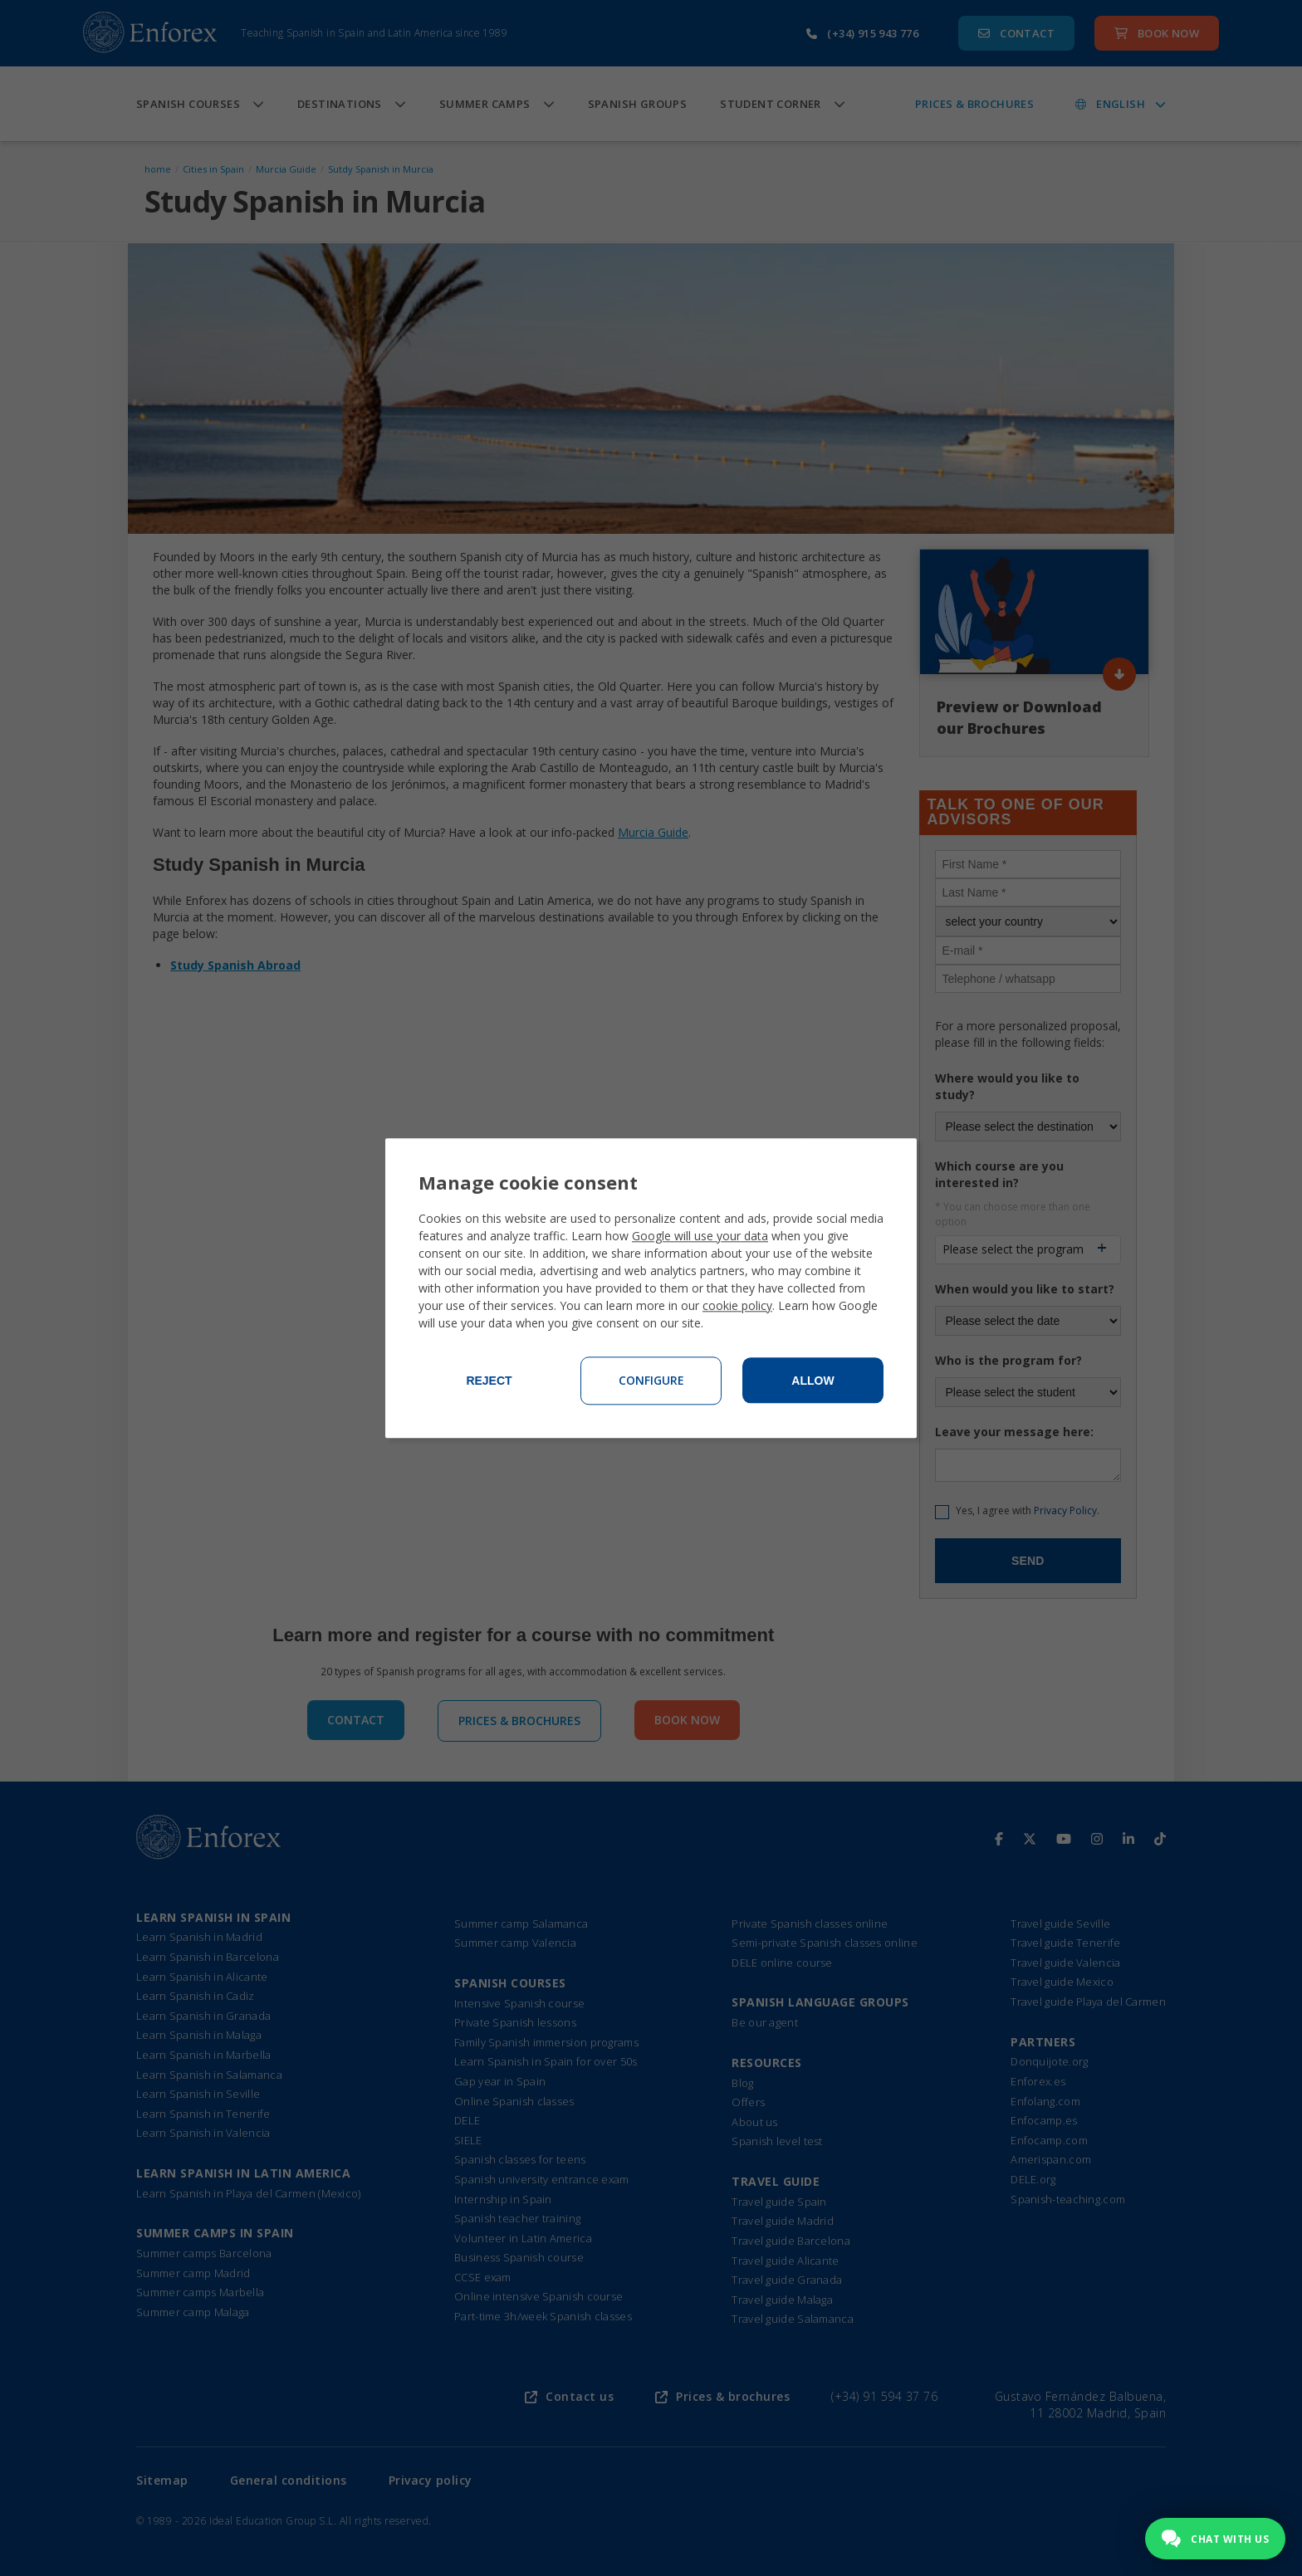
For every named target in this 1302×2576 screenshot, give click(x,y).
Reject (489, 1380)
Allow (812, 1380)
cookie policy (737, 1305)
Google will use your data (700, 1236)
